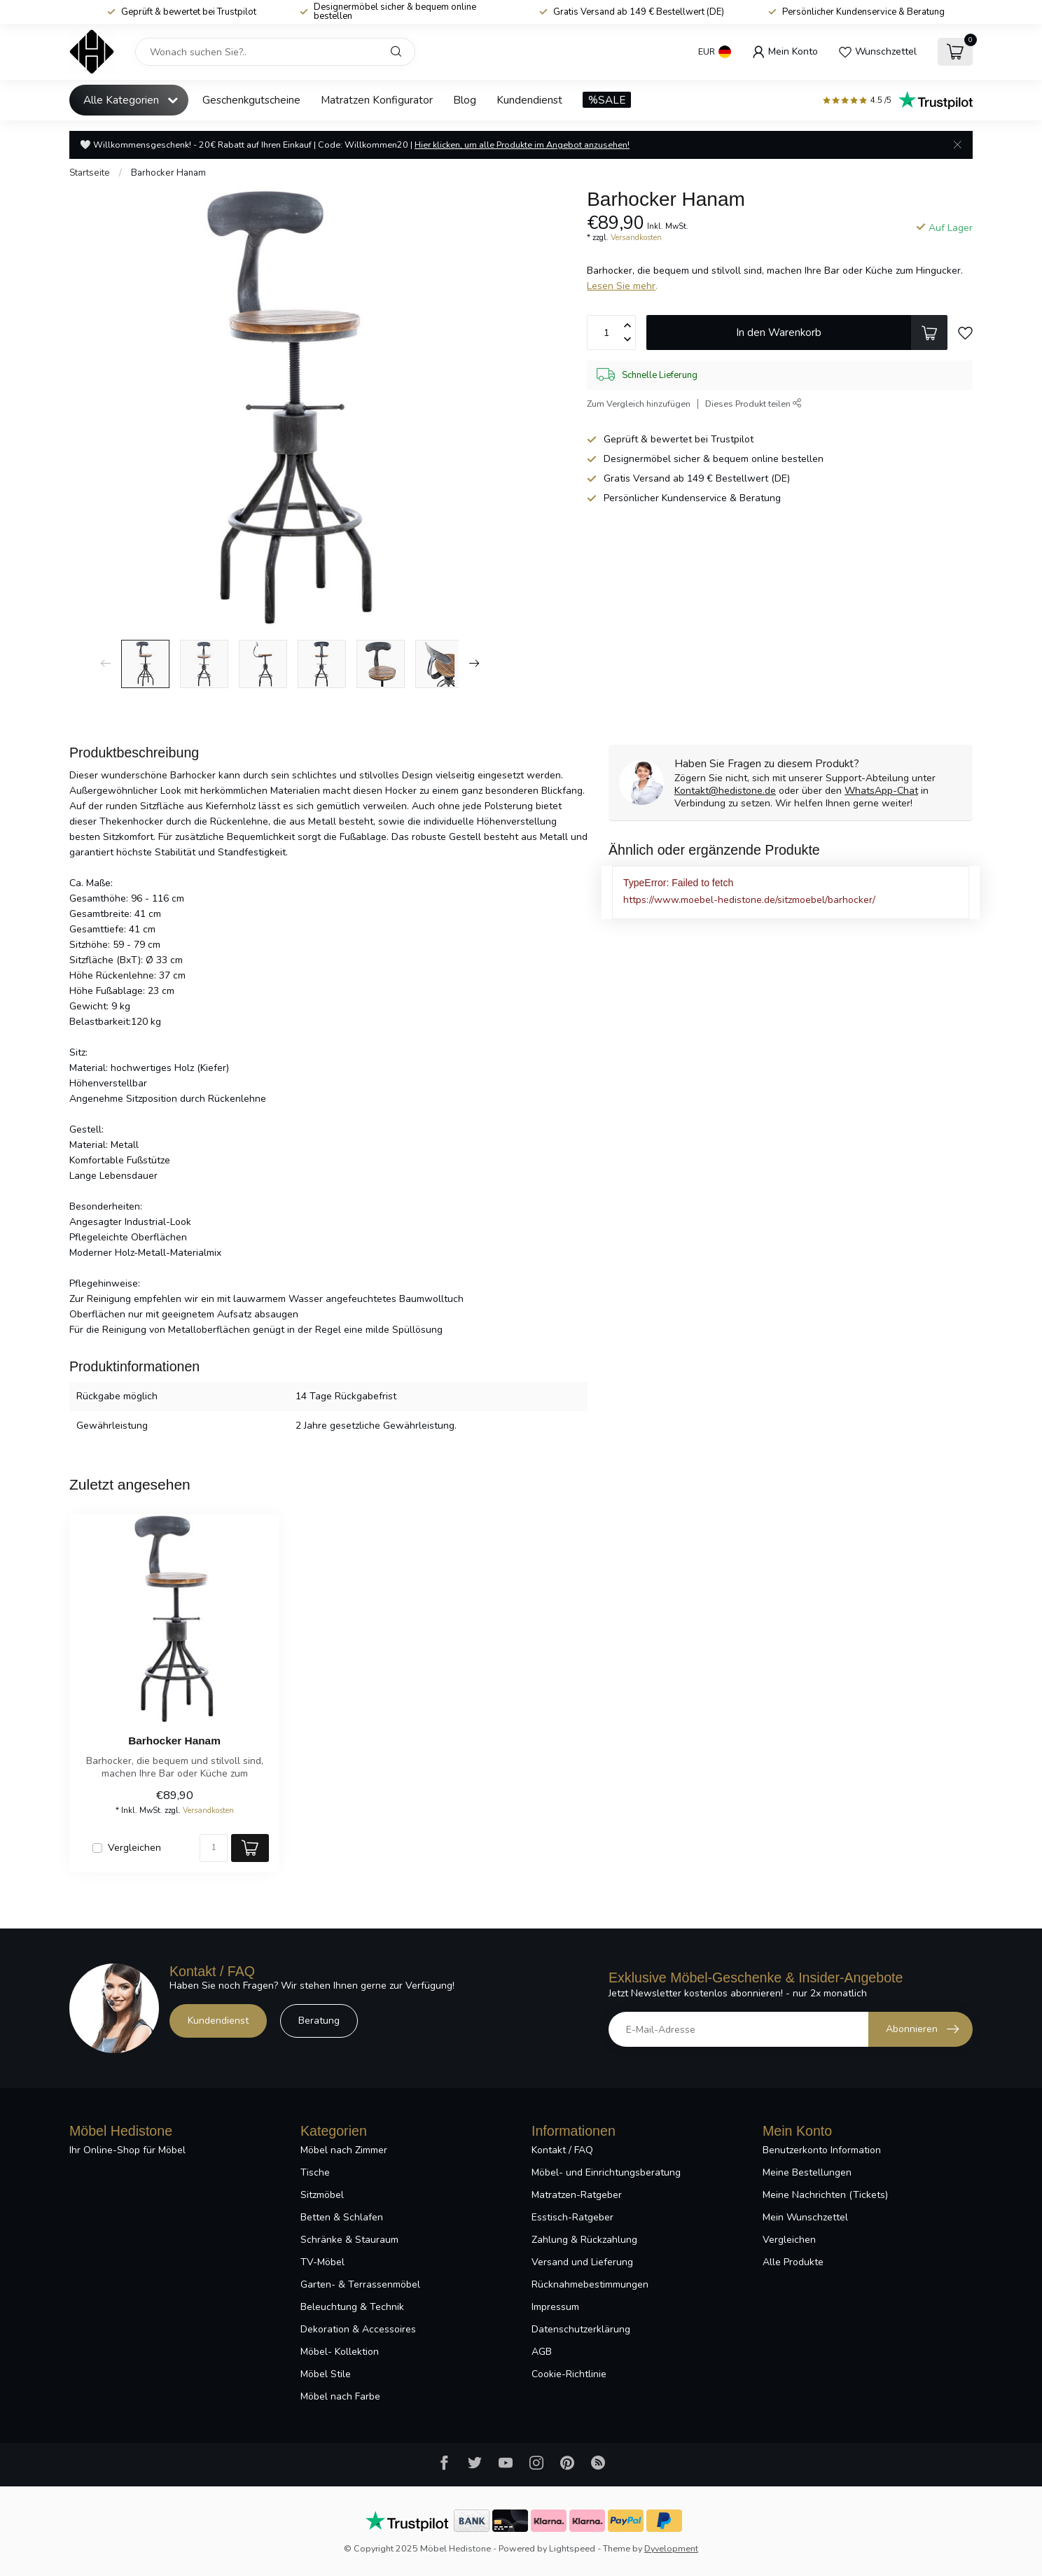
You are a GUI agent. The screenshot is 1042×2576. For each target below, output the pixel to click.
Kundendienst (529, 99)
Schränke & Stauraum (349, 2239)
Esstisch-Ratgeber (572, 2217)
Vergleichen (134, 1847)
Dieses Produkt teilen (753, 404)
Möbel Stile (325, 2374)
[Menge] (214, 1848)
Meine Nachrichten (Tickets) (825, 2195)
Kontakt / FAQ (562, 2150)
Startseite (89, 173)
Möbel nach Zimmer (343, 2150)
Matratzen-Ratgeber (577, 2195)
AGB (542, 2351)
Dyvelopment (671, 2548)
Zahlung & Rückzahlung (584, 2239)
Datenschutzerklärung (581, 2329)
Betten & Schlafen (341, 2217)
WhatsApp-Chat (881, 790)
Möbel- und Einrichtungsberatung (606, 2172)
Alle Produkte (793, 2262)
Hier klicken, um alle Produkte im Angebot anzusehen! (522, 144)
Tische (315, 2172)
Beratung (319, 2020)
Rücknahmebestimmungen (590, 2284)
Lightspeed (572, 2548)
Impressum (555, 2307)
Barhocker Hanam (168, 173)
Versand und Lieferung (582, 2262)
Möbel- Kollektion (339, 2351)
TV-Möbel (322, 2262)
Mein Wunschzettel (805, 2217)
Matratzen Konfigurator (377, 99)
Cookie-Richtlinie (569, 2374)
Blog (464, 99)
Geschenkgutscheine (251, 99)
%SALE (606, 99)
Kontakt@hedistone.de (725, 790)
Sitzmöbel (322, 2195)
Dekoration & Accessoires (358, 2329)
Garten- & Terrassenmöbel (360, 2284)
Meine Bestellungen (807, 2172)
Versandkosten (636, 237)
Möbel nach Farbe (340, 2396)
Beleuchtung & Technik (352, 2307)
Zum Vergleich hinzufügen (638, 404)
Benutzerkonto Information (822, 2150)
